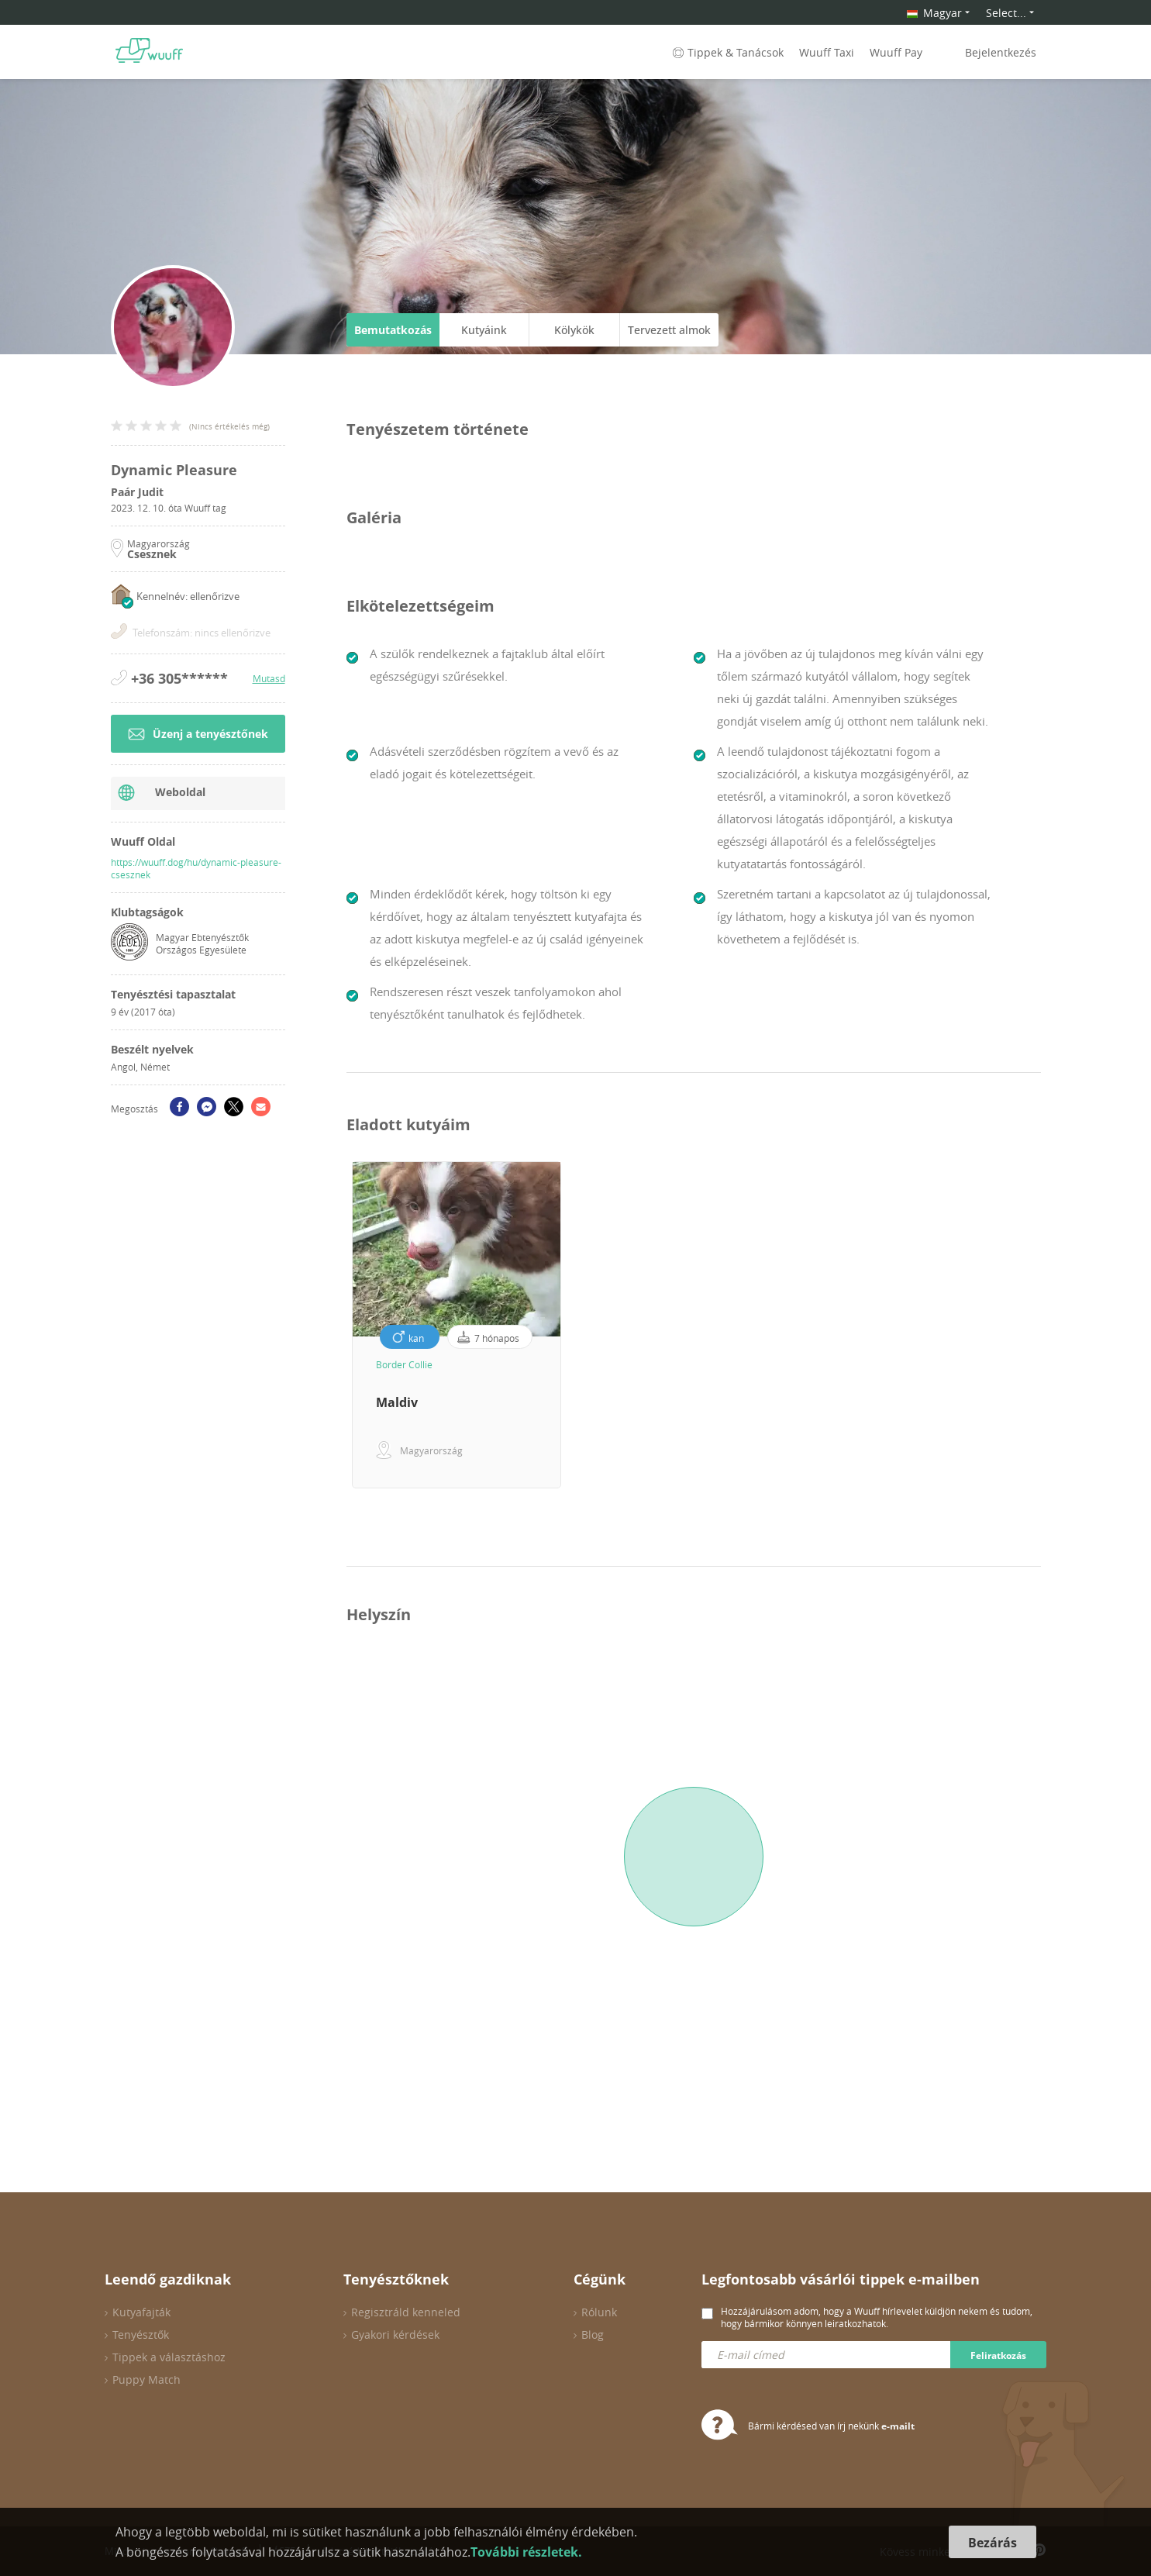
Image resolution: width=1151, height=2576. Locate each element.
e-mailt (898, 2426)
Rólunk (599, 2312)
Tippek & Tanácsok (727, 52)
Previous (335, 1325)
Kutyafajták (141, 2312)
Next (1052, 1325)
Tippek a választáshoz (169, 2357)
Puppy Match (146, 2379)
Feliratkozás (998, 2355)
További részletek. (526, 2551)
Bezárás (992, 2542)
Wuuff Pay (896, 52)
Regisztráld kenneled (405, 2312)
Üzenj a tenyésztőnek (198, 733)
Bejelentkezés (1000, 52)
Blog (592, 2334)
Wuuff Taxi (826, 52)
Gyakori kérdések (395, 2334)
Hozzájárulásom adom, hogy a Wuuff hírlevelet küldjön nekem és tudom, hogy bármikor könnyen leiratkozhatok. (876, 2317)
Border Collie (404, 1364)
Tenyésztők (140, 2334)
